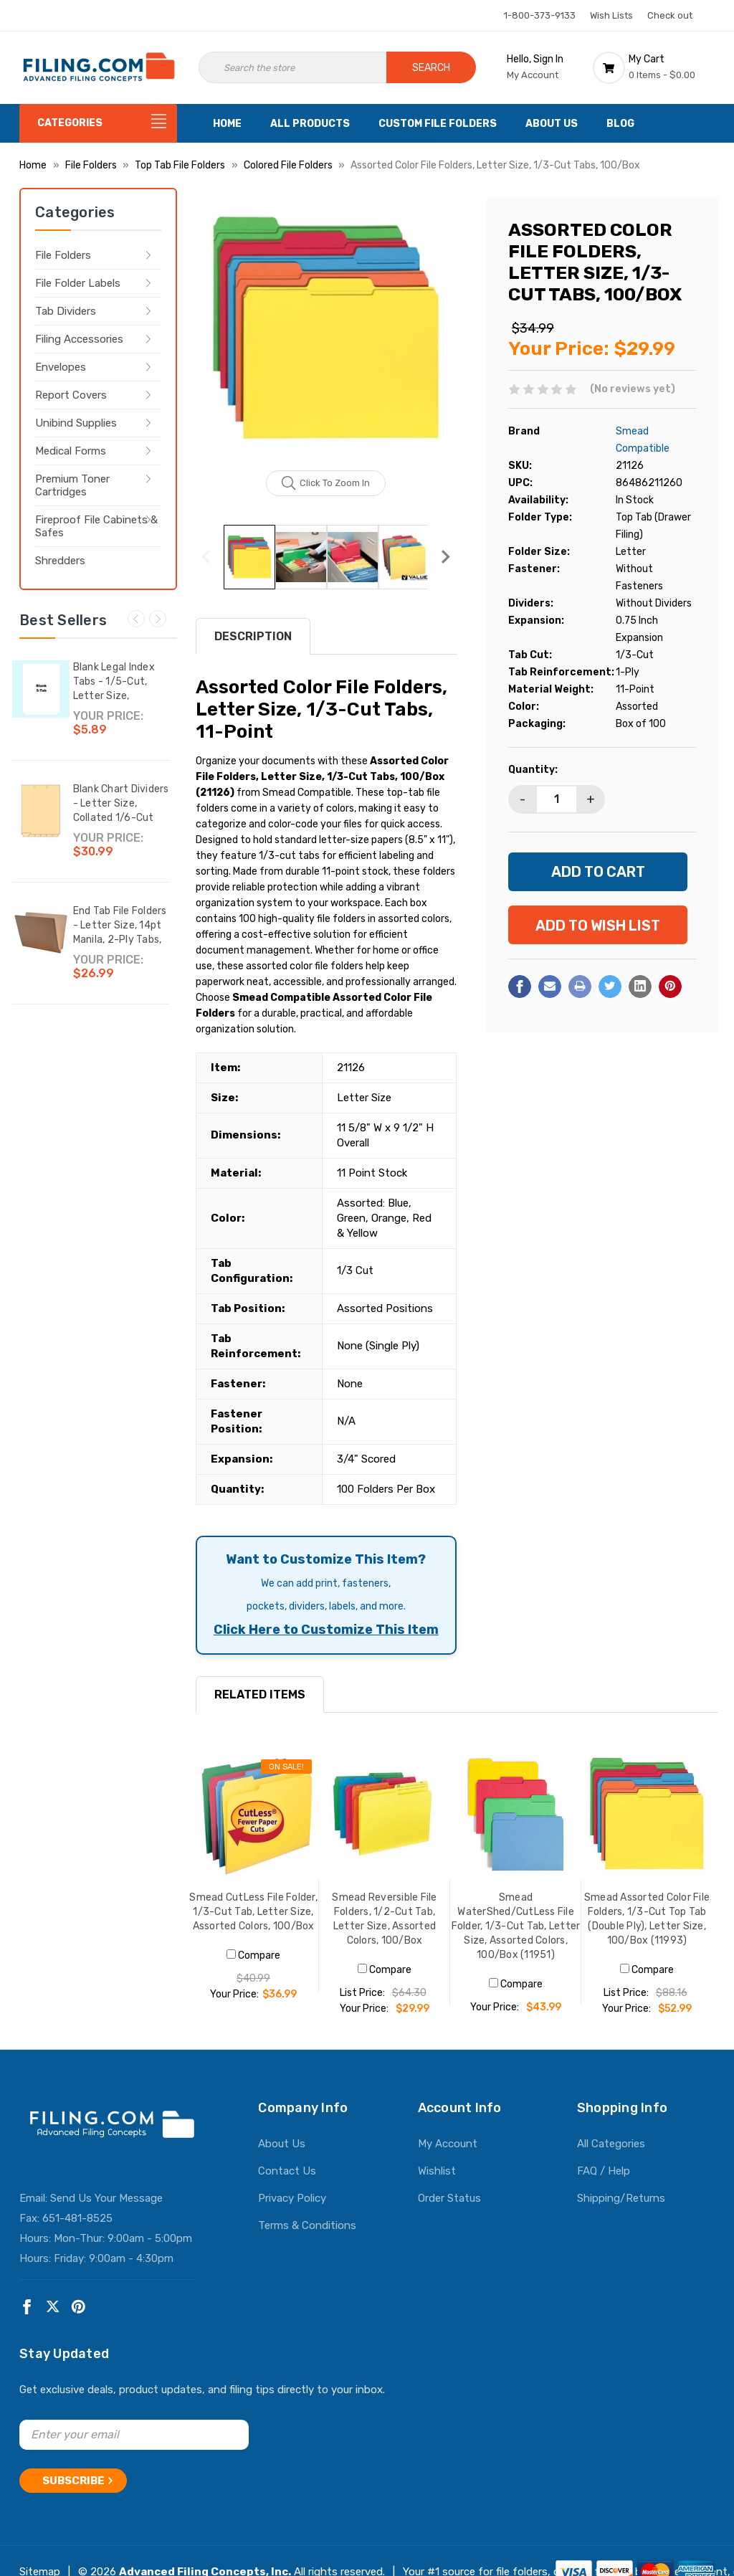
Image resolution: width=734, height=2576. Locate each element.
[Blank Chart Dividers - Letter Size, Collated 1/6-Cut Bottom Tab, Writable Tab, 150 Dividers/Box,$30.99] (41, 811)
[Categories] (98, 123)
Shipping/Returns (621, 2198)
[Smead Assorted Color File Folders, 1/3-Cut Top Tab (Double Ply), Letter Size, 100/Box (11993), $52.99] (646, 1814)
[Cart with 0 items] (654, 67)
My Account (447, 2143)
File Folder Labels (77, 283)
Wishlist (437, 2170)
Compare (253, 1955)
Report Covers (71, 395)
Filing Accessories (79, 339)
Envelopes (60, 367)
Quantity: (533, 770)
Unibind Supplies (76, 423)
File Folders (63, 255)
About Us (551, 124)
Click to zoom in (326, 483)
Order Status (449, 2198)
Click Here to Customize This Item (326, 1630)
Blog (620, 124)
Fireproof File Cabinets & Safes (96, 526)
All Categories (611, 2143)
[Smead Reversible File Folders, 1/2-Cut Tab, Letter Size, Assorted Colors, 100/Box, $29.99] (384, 1814)
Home (227, 124)
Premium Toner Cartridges (72, 485)
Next (157, 618)
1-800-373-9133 (540, 15)
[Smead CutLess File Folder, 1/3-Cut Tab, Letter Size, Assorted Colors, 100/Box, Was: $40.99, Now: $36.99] (253, 1814)
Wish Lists (611, 15)
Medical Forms (70, 451)
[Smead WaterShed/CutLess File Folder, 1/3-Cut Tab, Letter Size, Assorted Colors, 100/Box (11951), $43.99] (515, 1814)
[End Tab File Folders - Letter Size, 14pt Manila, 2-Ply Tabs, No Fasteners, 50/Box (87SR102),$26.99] (41, 932)
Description (253, 636)
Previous (136, 618)
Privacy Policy (292, 2198)
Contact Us (287, 2170)
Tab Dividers (65, 311)
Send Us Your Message (106, 2198)
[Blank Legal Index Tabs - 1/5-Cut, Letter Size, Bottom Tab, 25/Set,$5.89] (41, 689)
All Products (310, 124)
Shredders (60, 560)
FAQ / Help (603, 2170)
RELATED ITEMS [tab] (259, 1694)
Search (431, 68)
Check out (669, 15)
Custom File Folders (437, 124)
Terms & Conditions (307, 2225)
